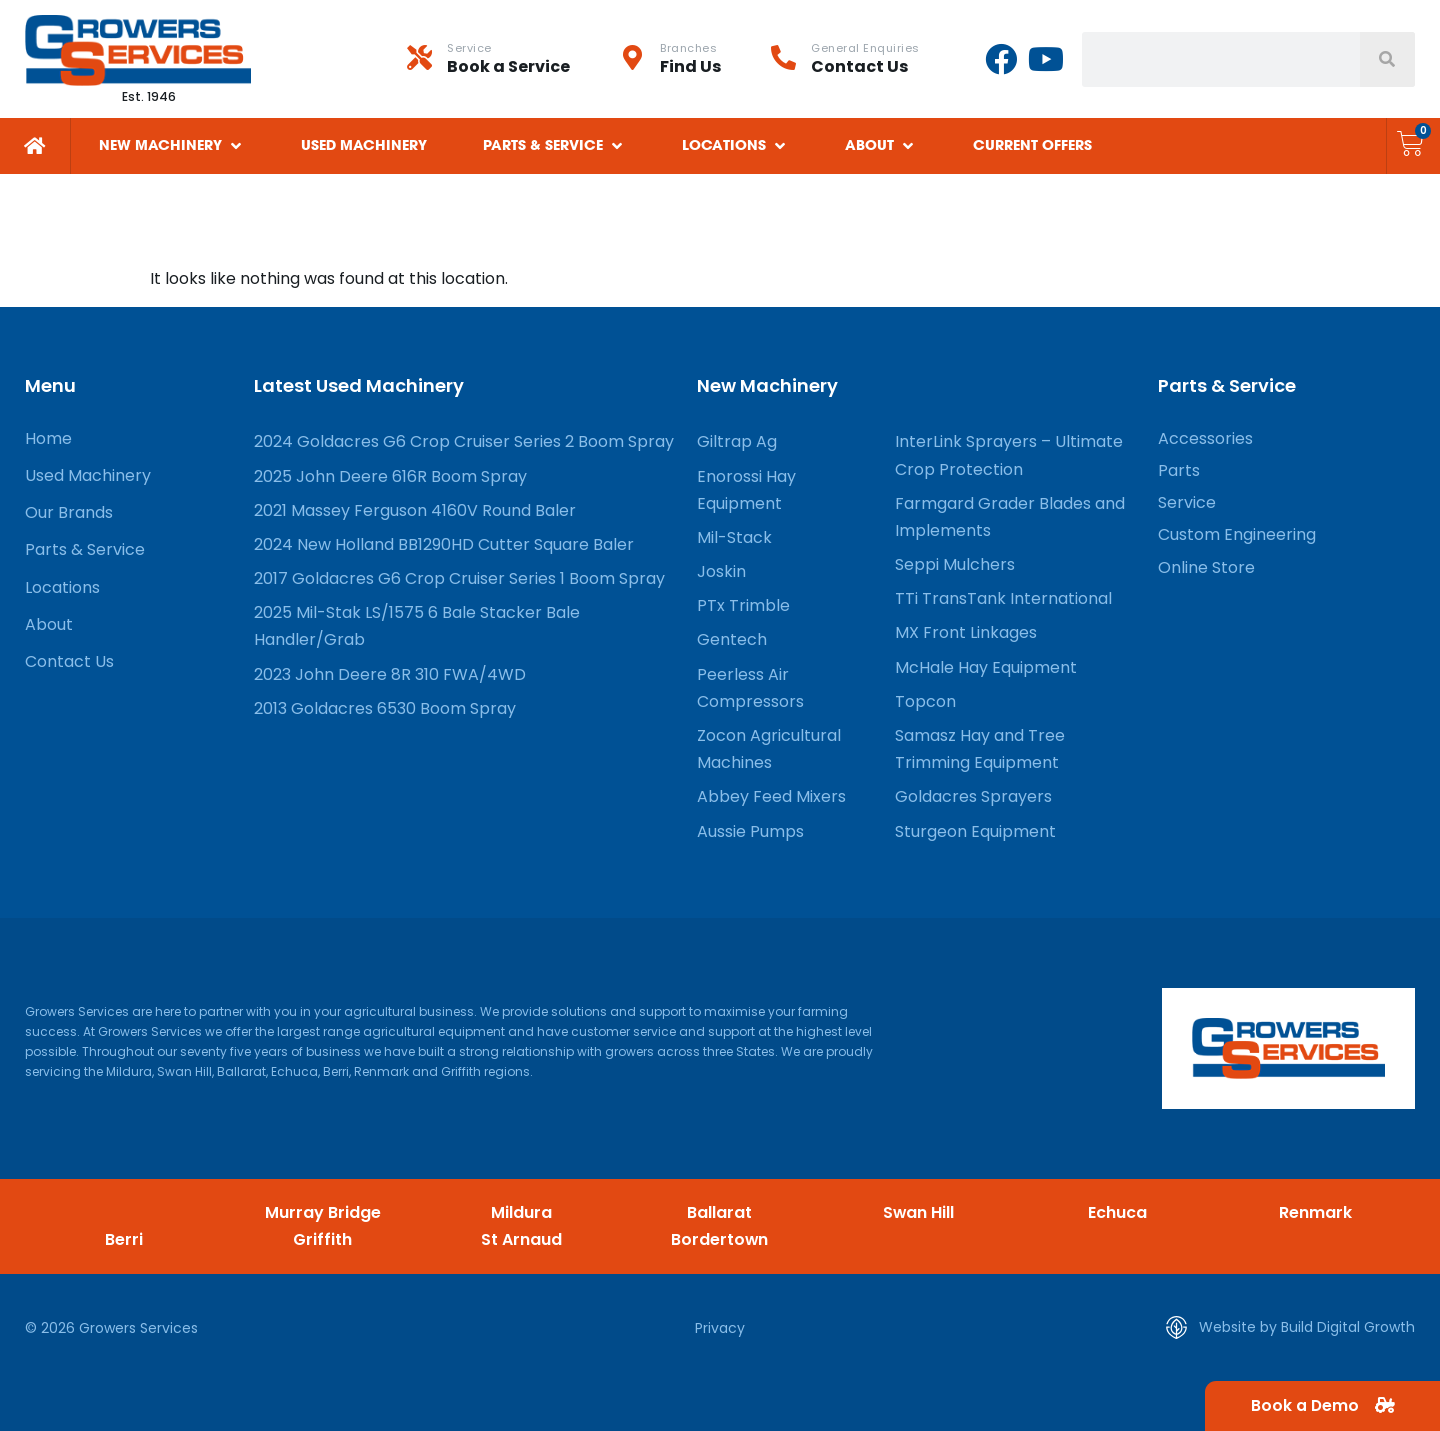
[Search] (1387, 59)
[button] (172, 145)
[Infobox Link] (513, 59)
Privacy (720, 1328)
